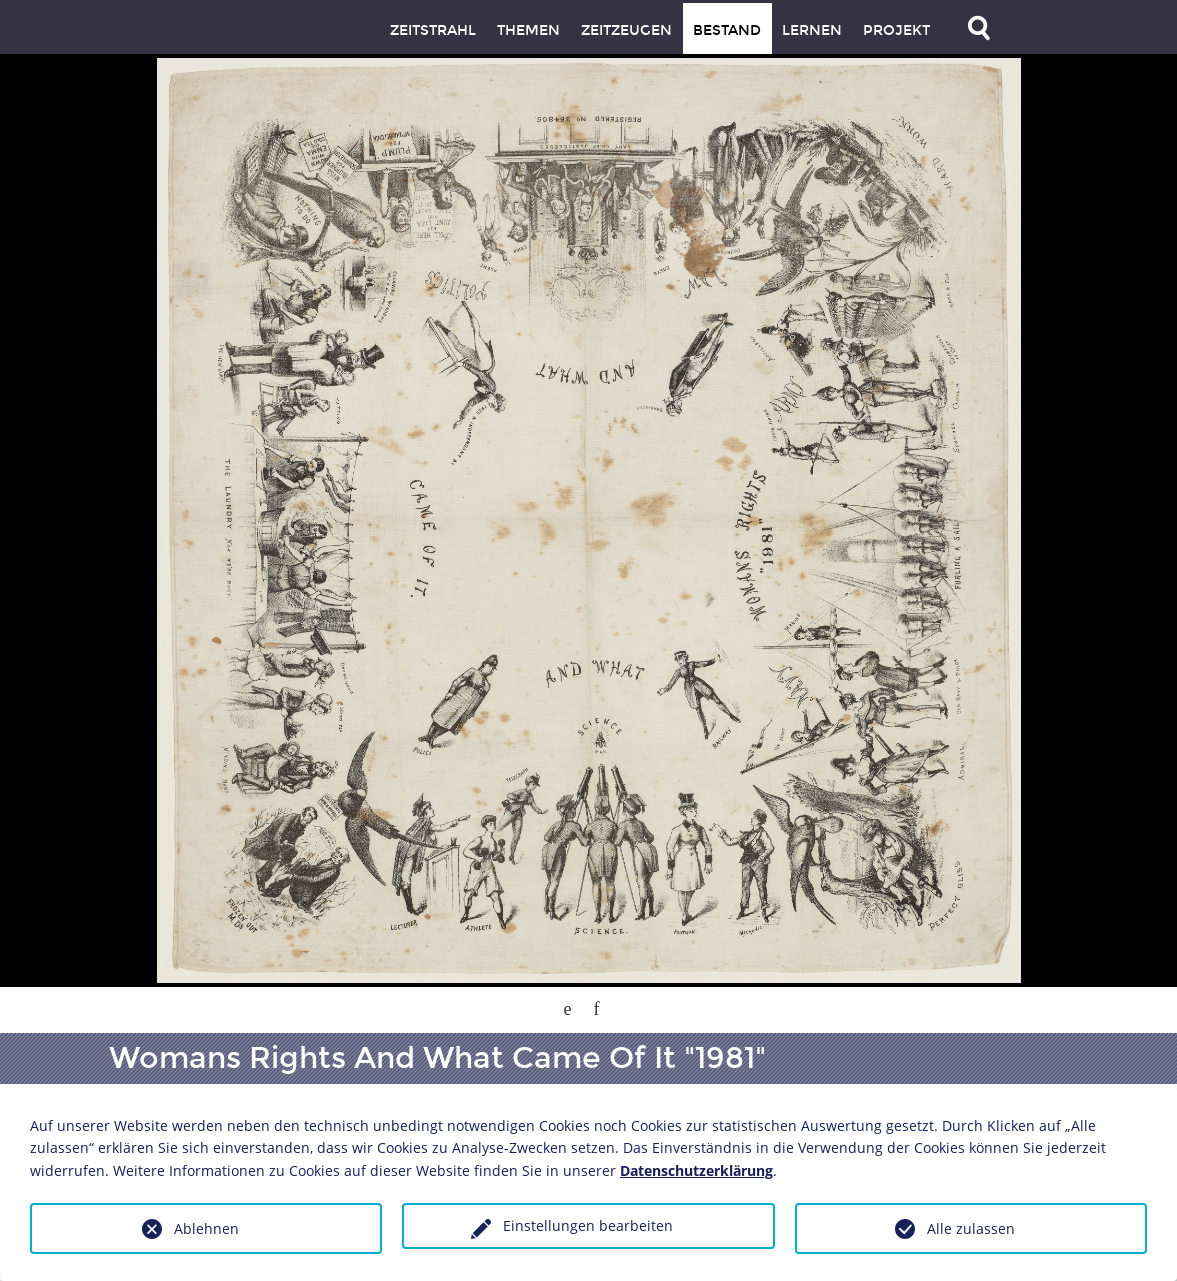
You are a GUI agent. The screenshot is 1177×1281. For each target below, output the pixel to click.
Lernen (812, 30)
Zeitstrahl (433, 30)
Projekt (896, 30)
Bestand (727, 30)
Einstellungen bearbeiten (588, 1225)
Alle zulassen (971, 1228)
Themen (528, 30)
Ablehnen (206, 1228)
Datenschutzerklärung (696, 1170)
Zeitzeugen (626, 30)
